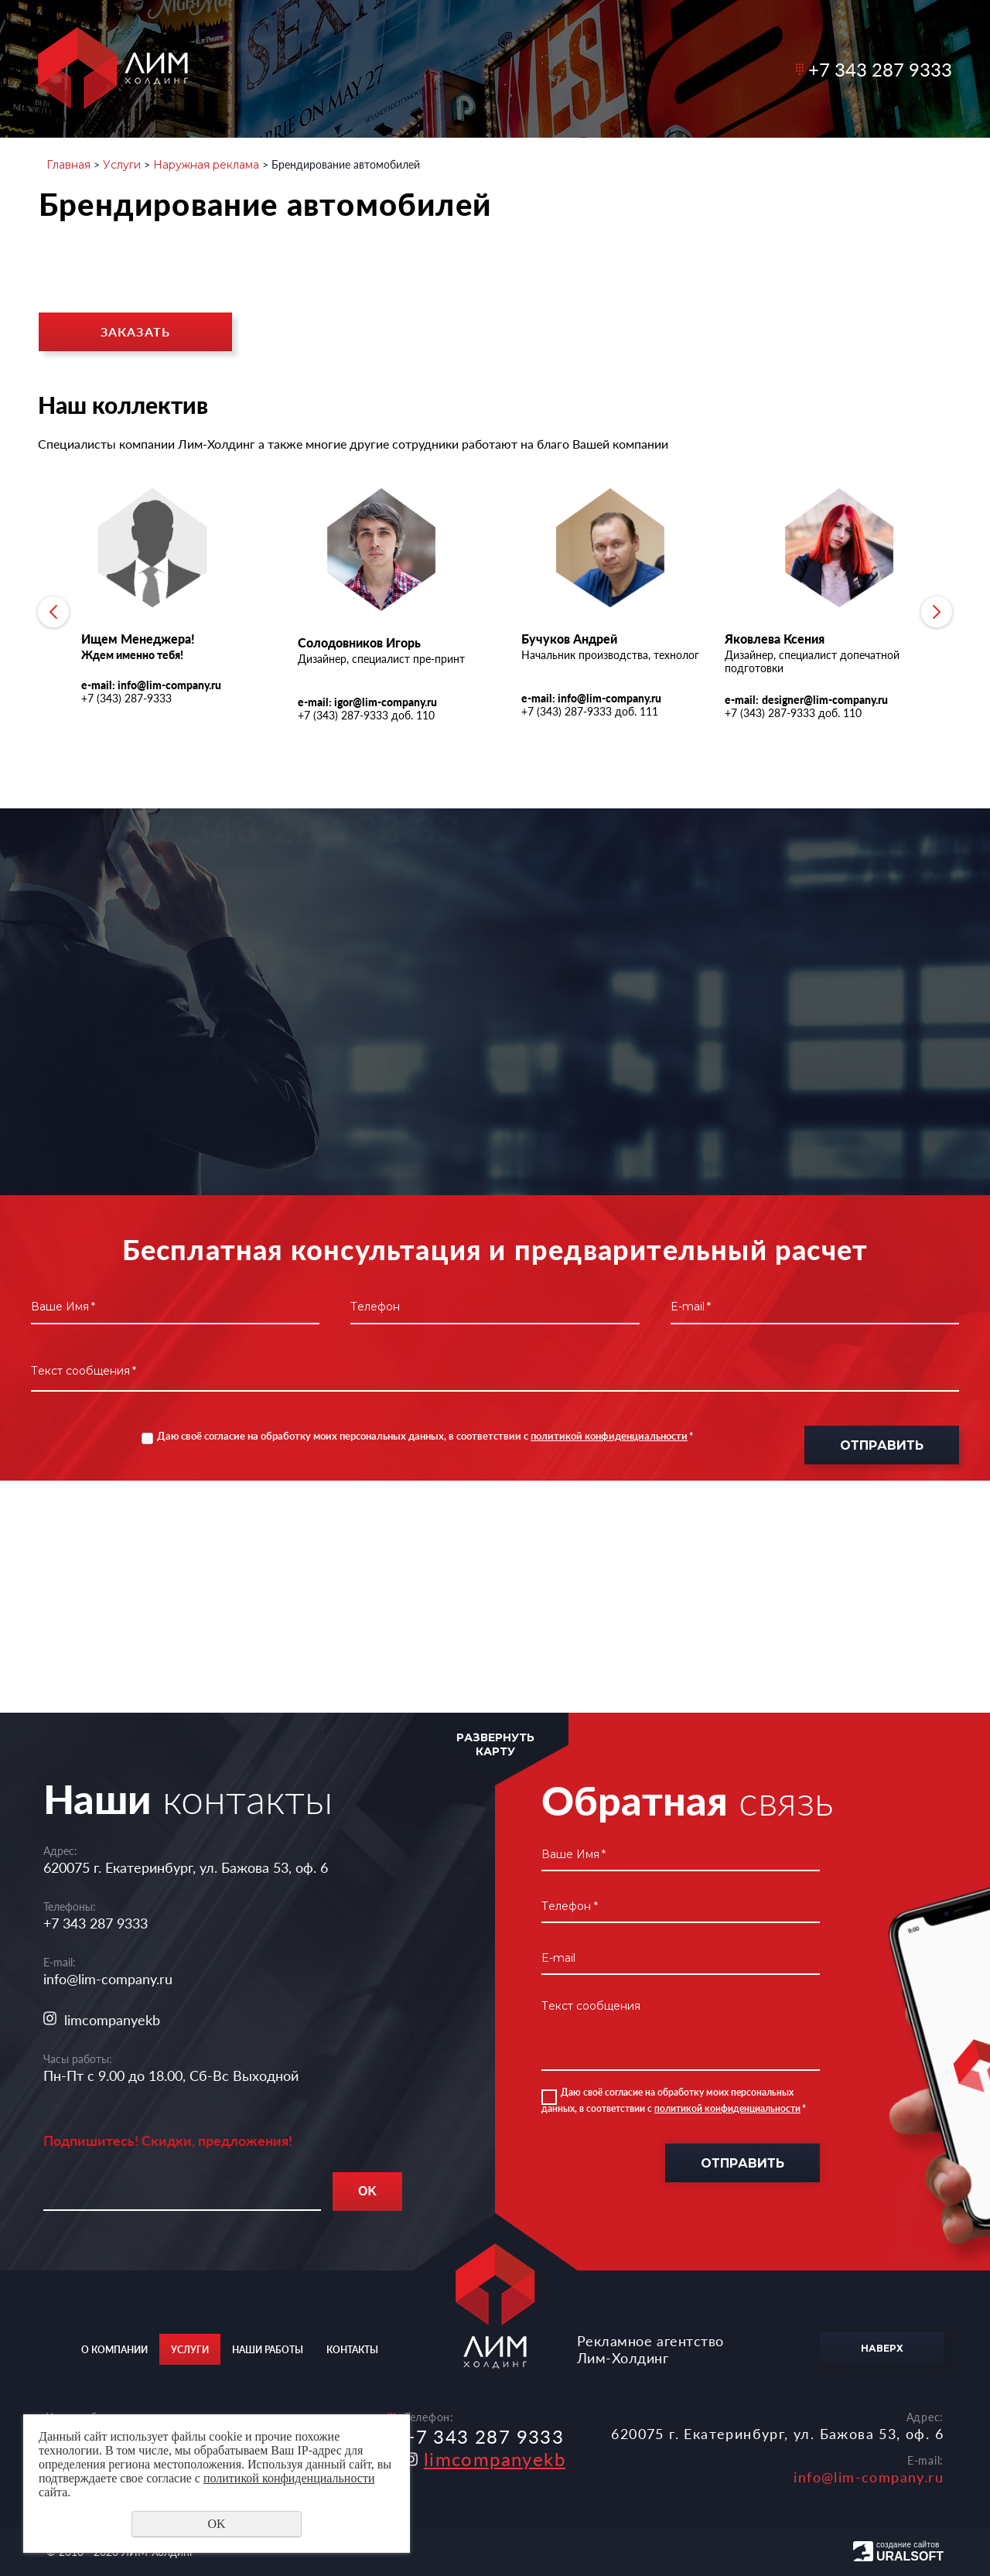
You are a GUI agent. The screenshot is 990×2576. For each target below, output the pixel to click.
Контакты (705, 68)
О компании (286, 68)
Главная (68, 165)
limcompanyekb (494, 2459)
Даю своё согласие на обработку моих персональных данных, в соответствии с (425, 1436)
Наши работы (560, 68)
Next (936, 611)
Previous (53, 611)
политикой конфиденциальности (609, 1436)
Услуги (422, 68)
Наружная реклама (206, 165)
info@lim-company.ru (107, 1978)
